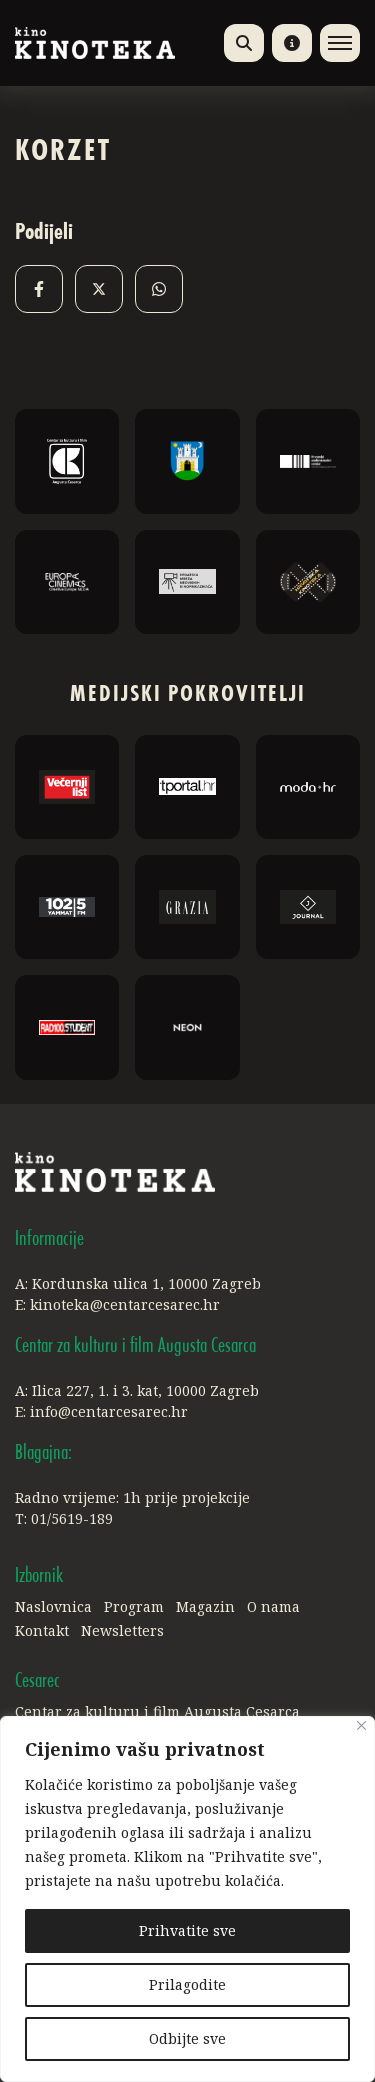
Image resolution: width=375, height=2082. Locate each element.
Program (134, 1606)
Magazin (205, 1606)
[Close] (361, 1725)
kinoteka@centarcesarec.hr (125, 1304)
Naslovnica (53, 1606)
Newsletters (122, 1630)
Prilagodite (187, 1984)
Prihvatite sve (187, 1930)
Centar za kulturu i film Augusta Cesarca (157, 1711)
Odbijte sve (187, 2038)
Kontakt (42, 1630)
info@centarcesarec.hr (109, 1411)
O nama (273, 1606)
